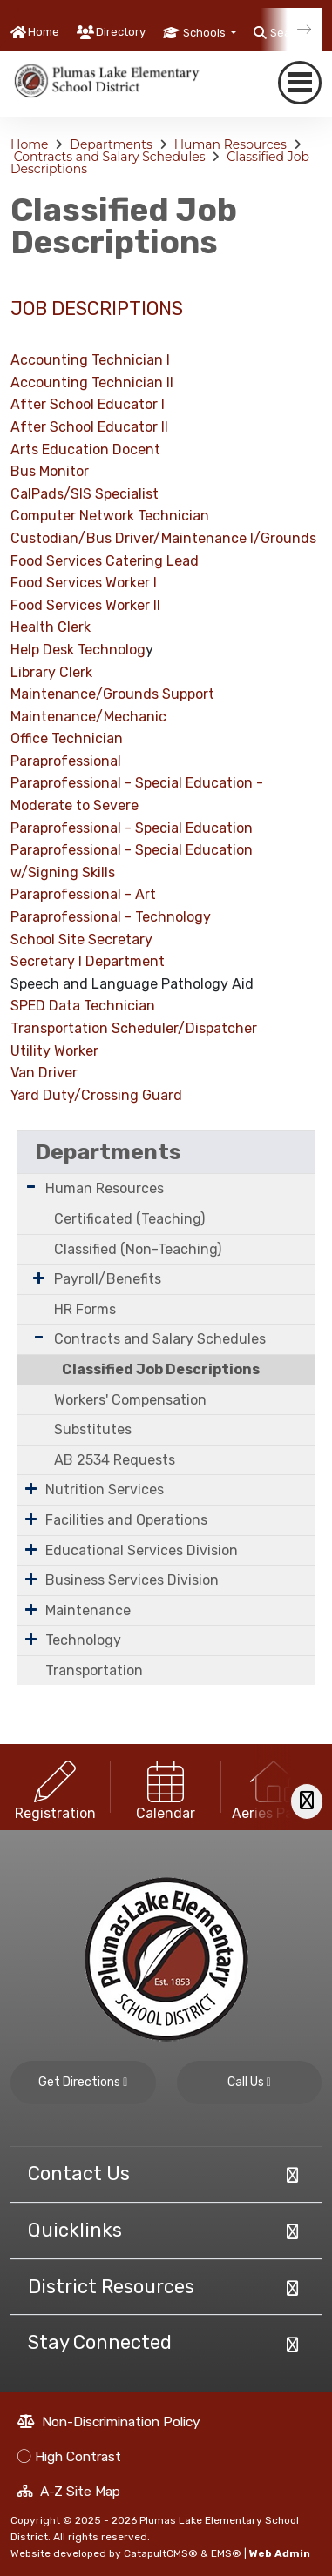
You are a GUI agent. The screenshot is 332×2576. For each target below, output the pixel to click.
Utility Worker (54, 1051)
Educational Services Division (141, 1550)
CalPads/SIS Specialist (84, 494)
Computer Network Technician (109, 515)
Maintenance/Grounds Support (112, 694)
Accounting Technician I (90, 360)
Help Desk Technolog (78, 649)
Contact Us (79, 2173)
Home (43, 31)
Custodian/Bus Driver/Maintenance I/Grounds (163, 538)
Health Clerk (50, 627)
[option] (55, 1786)
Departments (111, 144)
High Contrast (78, 2456)
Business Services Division (132, 1580)
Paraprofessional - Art (83, 894)
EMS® (226, 2553)
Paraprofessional (65, 761)
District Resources (111, 2286)
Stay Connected (100, 2342)
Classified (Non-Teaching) (137, 1249)
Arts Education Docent (85, 449)
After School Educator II (89, 427)
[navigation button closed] (300, 82)
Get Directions (82, 2082)
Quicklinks (75, 2230)
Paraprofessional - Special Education (131, 783)
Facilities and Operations (126, 1520)
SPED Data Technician (82, 1005)
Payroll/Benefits (107, 1279)
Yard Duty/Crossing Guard (96, 1095)
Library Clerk (51, 672)
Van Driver (44, 1072)
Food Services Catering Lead (104, 561)
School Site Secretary (81, 939)
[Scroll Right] (306, 1801)
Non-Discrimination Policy (108, 2421)
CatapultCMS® (161, 2553)
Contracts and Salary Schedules (110, 156)
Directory (121, 31)
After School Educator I (87, 404)
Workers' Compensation (130, 1400)
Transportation (94, 1670)
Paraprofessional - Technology (110, 917)
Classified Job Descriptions (161, 1369)
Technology (83, 1640)
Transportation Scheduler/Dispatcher (133, 1028)
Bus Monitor (49, 471)
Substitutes (93, 1429)
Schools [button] (205, 32)
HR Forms (85, 1309)
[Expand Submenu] (31, 1186)
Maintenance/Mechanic (88, 716)
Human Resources (230, 144)
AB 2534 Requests (114, 1460)
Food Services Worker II (85, 605)
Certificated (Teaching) (129, 1219)
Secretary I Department (87, 961)
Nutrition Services (104, 1489)
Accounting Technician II (91, 382)
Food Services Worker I (83, 582)
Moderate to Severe (74, 805)
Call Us (249, 2082)
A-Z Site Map (68, 2491)
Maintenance (88, 1610)
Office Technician (66, 738)
